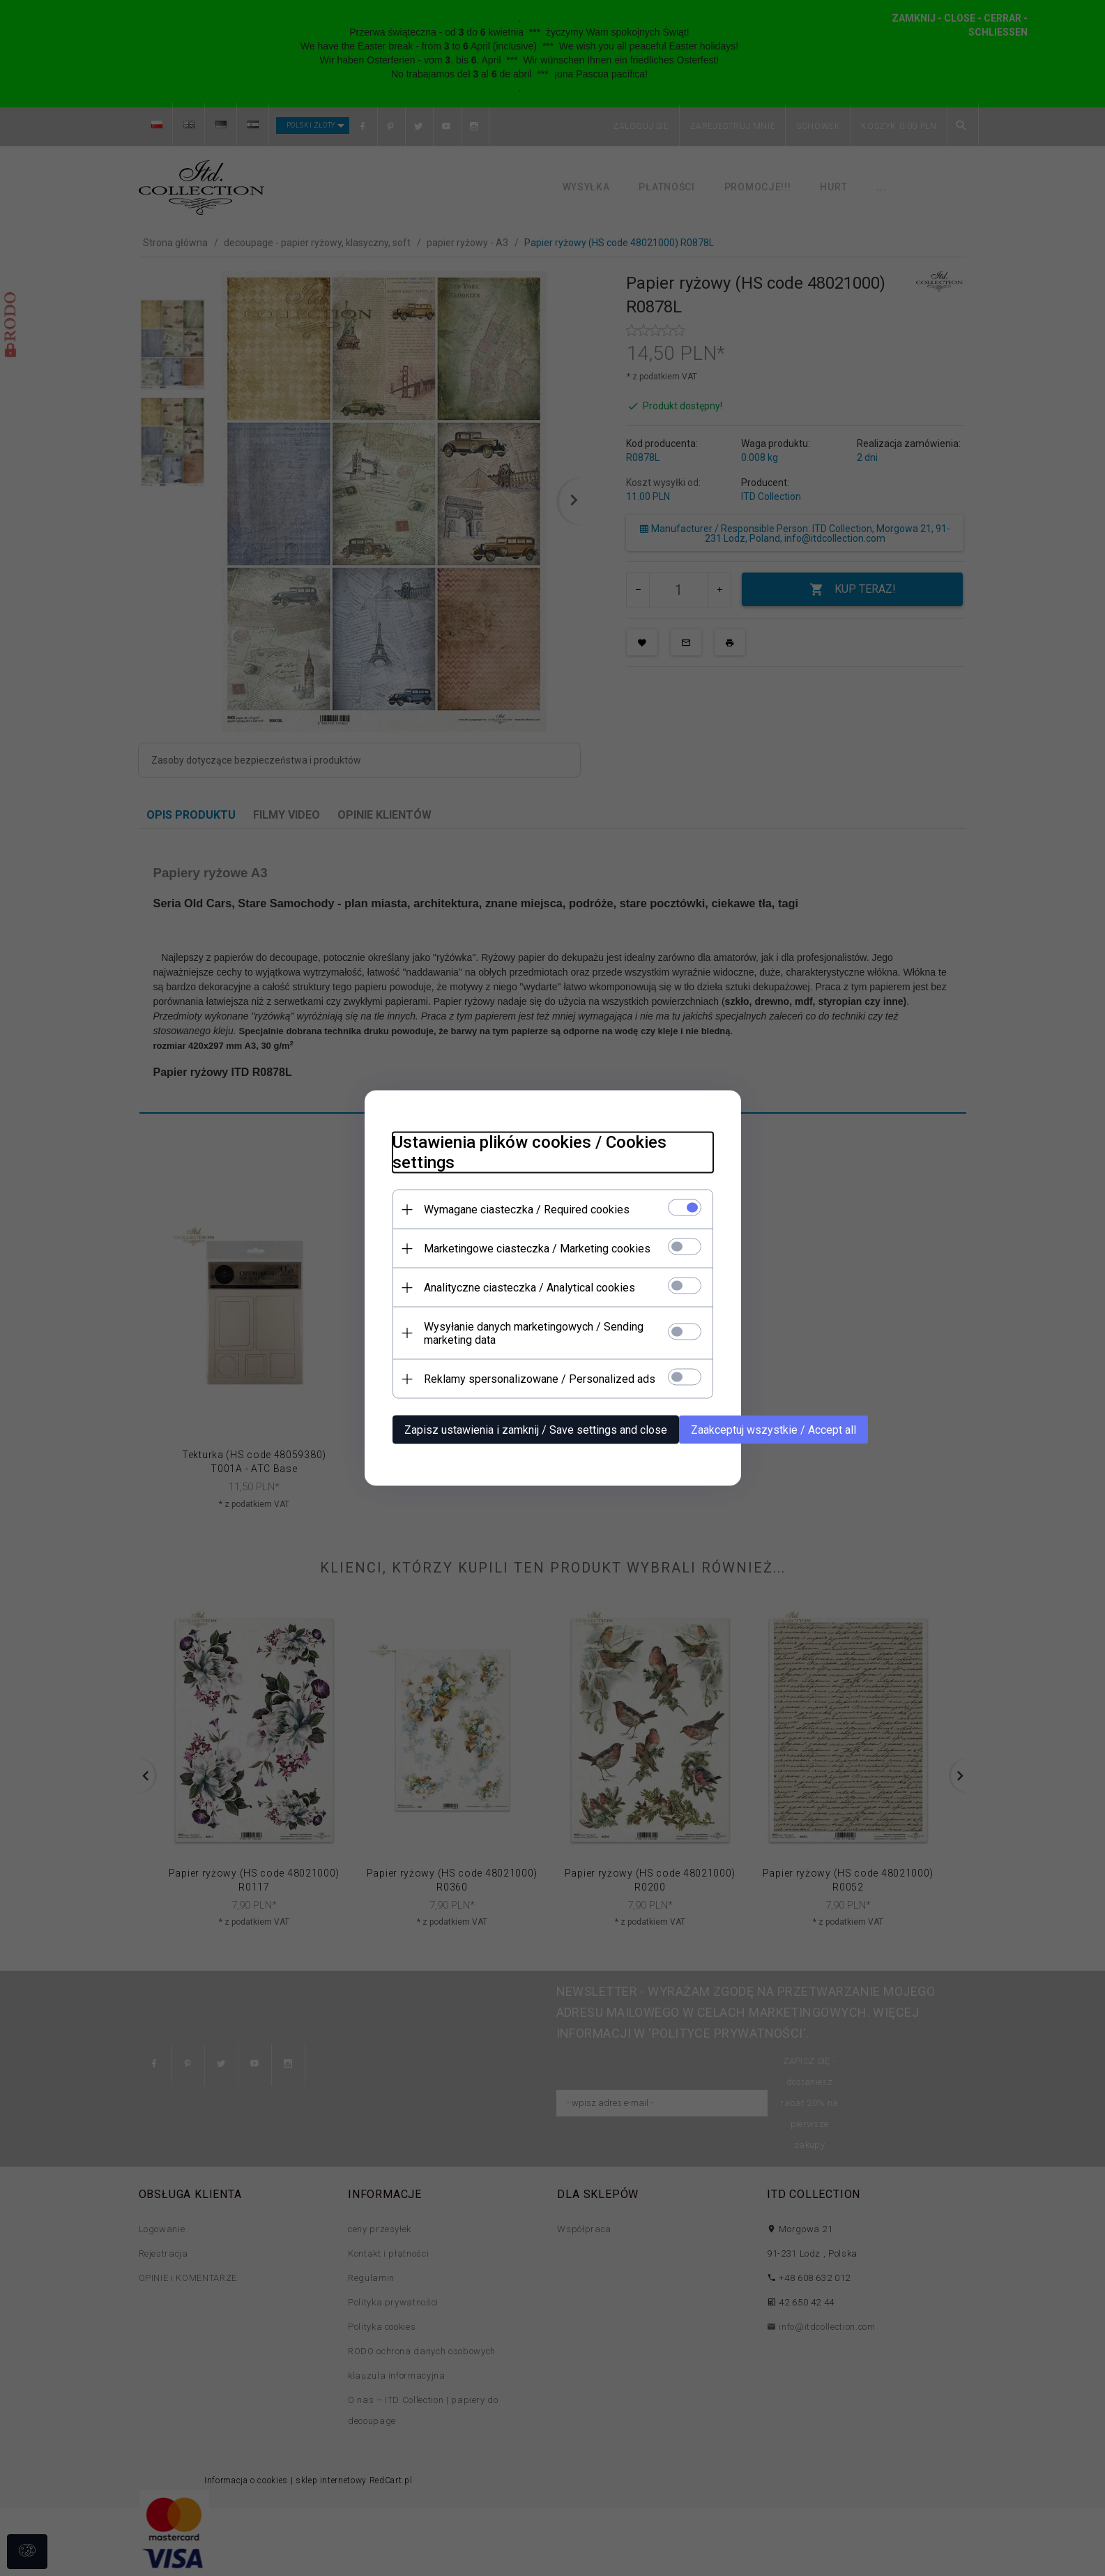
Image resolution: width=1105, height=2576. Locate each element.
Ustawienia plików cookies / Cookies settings (529, 1152)
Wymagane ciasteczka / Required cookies (527, 1209)
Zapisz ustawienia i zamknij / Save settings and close (535, 1430)
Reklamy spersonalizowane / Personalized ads (539, 1379)
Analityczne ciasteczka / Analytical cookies (529, 1287)
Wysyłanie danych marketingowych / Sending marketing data (533, 1333)
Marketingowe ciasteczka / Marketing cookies (537, 1248)
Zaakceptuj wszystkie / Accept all (773, 1430)
